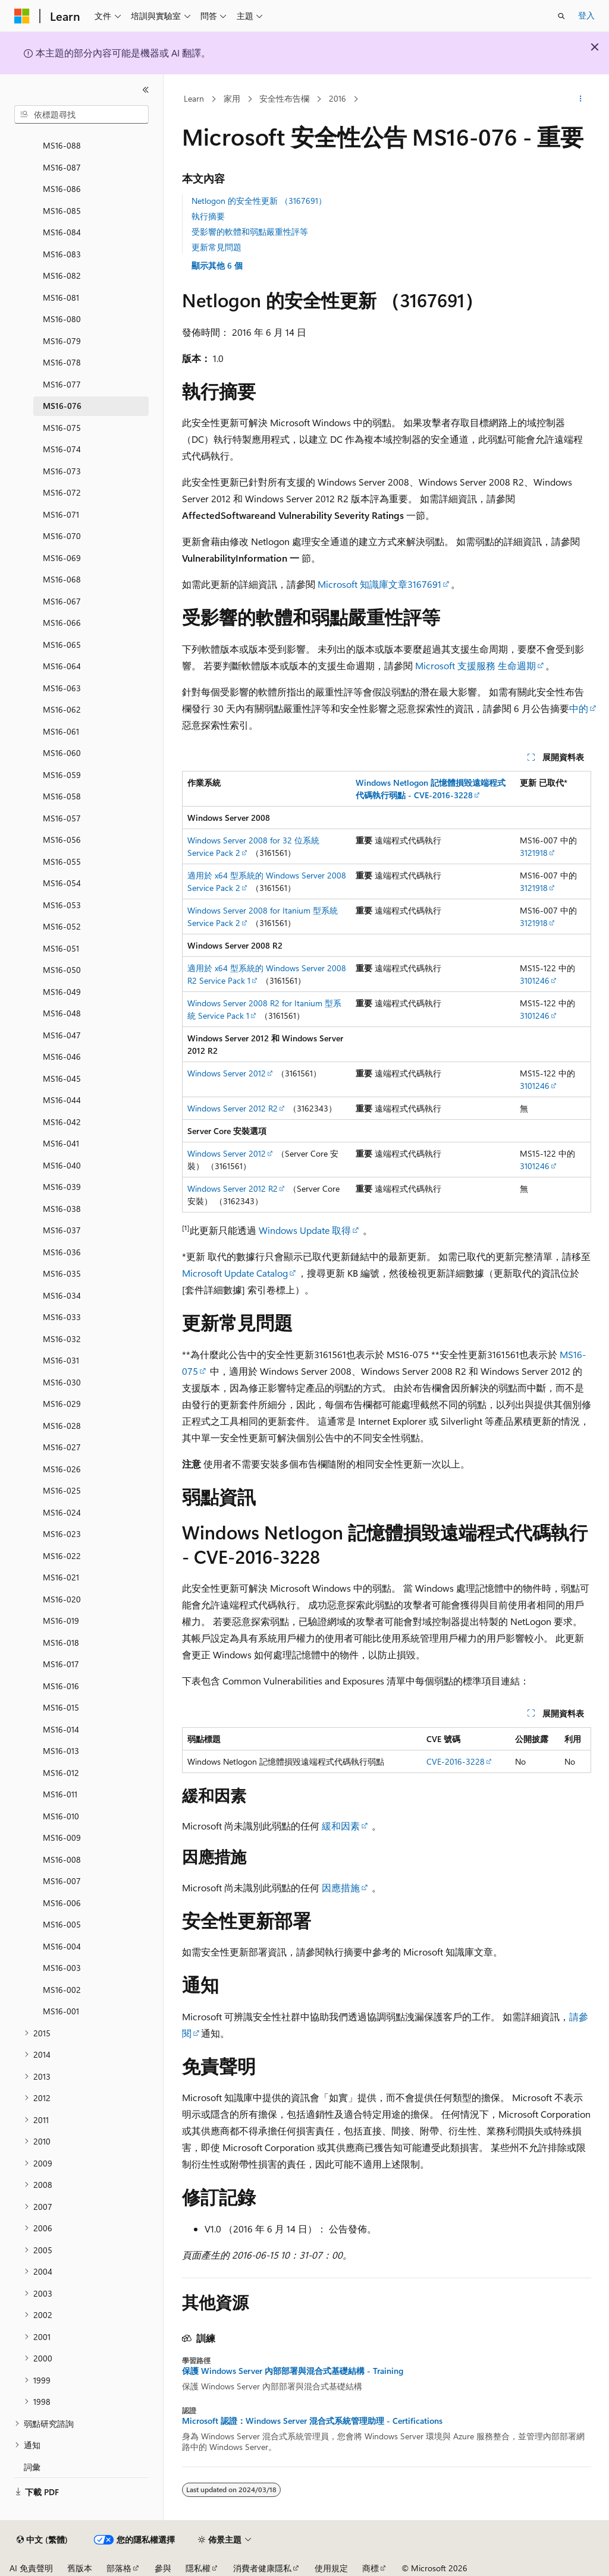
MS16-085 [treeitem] (62, 210)
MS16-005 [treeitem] (62, 1924)
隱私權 (198, 2568)
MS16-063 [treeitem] (62, 688)
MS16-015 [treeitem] (61, 1707)
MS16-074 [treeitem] (62, 449)
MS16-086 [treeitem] (62, 188)
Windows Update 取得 (305, 1230)
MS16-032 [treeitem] (62, 1338)
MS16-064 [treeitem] (62, 666)
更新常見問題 (216, 247)
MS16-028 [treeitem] (62, 1425)
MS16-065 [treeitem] (62, 644)
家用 (232, 98)
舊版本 (79, 2568)
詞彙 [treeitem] (32, 2467)
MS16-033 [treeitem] (62, 1316)
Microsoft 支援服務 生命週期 (475, 665)
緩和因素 (341, 1825)
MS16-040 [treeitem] (62, 1165)
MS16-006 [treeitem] (62, 1903)
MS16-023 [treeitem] (62, 1533)
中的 (578, 708)
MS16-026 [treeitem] (62, 1469)
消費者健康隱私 (262, 2568)
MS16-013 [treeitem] (61, 1750)
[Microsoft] (22, 16)
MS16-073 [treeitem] (62, 471)
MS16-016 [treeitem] (61, 1686)
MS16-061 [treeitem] (61, 731)
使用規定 (331, 2568)
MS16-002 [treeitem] (62, 1989)
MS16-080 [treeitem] (62, 319)
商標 (370, 2568)
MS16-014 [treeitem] (61, 1729)
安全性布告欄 (284, 98)
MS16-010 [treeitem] (61, 1816)
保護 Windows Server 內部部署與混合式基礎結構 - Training (292, 2371)
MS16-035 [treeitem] (62, 1273)
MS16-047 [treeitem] (62, 1035)
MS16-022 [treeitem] (62, 1555)
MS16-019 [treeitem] (61, 1620)
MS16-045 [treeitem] (62, 1078)
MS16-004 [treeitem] (62, 1946)
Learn (194, 98)
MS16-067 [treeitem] (62, 601)
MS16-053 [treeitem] (62, 905)
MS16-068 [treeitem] (62, 579)
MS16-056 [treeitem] (62, 839)
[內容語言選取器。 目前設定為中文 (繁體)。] (42, 2539)
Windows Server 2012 (226, 1073)
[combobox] (81, 114)
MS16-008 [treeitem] (62, 1859)
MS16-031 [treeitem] (61, 1360)
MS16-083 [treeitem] (62, 254)
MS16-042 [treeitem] (62, 1122)
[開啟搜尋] (561, 16)
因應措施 (341, 1887)
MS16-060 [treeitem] (62, 752)
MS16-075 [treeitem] (62, 427)
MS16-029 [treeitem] (62, 1403)
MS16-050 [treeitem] (62, 969)
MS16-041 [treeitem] (61, 1143)
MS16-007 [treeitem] (62, 1881)
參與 (163, 2568)
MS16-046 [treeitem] (62, 1056)
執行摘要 (208, 216)
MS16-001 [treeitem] (61, 2011)
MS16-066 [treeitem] (62, 622)
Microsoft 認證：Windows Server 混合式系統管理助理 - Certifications (312, 2421)
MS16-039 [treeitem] (62, 1186)
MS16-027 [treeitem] (62, 1447)
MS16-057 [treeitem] (62, 818)
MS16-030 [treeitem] (62, 1382)
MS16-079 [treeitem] (62, 341)
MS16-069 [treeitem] (62, 557)
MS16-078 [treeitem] (62, 362)
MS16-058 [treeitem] (62, 796)
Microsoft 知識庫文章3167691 (379, 584)
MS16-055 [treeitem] (62, 861)
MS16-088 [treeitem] (62, 145)
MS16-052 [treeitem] (62, 926)
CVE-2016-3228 (455, 1761)
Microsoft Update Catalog (235, 1273)
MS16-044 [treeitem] (62, 1100)
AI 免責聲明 (31, 2568)
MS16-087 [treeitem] (62, 167)
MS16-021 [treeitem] (61, 1577)
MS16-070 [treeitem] (62, 535)
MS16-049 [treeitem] (62, 991)
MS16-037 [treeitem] (62, 1230)
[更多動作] (580, 99)
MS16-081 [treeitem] (61, 297)
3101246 (535, 980)
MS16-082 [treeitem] (62, 275)
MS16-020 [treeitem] (62, 1599)
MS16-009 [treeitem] (62, 1837)
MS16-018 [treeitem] (61, 1642)
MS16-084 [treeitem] (62, 232)
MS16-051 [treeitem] (61, 948)
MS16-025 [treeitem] (62, 1490)
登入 (586, 15)
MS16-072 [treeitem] (62, 492)
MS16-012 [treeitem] (61, 1772)
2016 (337, 98)
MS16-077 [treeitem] (62, 384)
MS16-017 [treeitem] (61, 1664)
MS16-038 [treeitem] (62, 1208)
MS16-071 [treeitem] (61, 514)
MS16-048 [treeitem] (62, 1013)
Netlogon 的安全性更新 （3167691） (259, 200)
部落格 (118, 2568)
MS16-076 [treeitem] (62, 405)
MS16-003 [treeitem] (62, 1967)
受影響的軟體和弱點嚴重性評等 (250, 231)
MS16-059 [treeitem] (62, 774)
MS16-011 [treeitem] (60, 1794)
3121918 (534, 852)
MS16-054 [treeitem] (62, 883)
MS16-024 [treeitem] (62, 1512)
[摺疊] (145, 89)
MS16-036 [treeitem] (62, 1252)
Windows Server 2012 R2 (232, 1108)
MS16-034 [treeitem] (62, 1295)
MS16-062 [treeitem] (62, 709)
